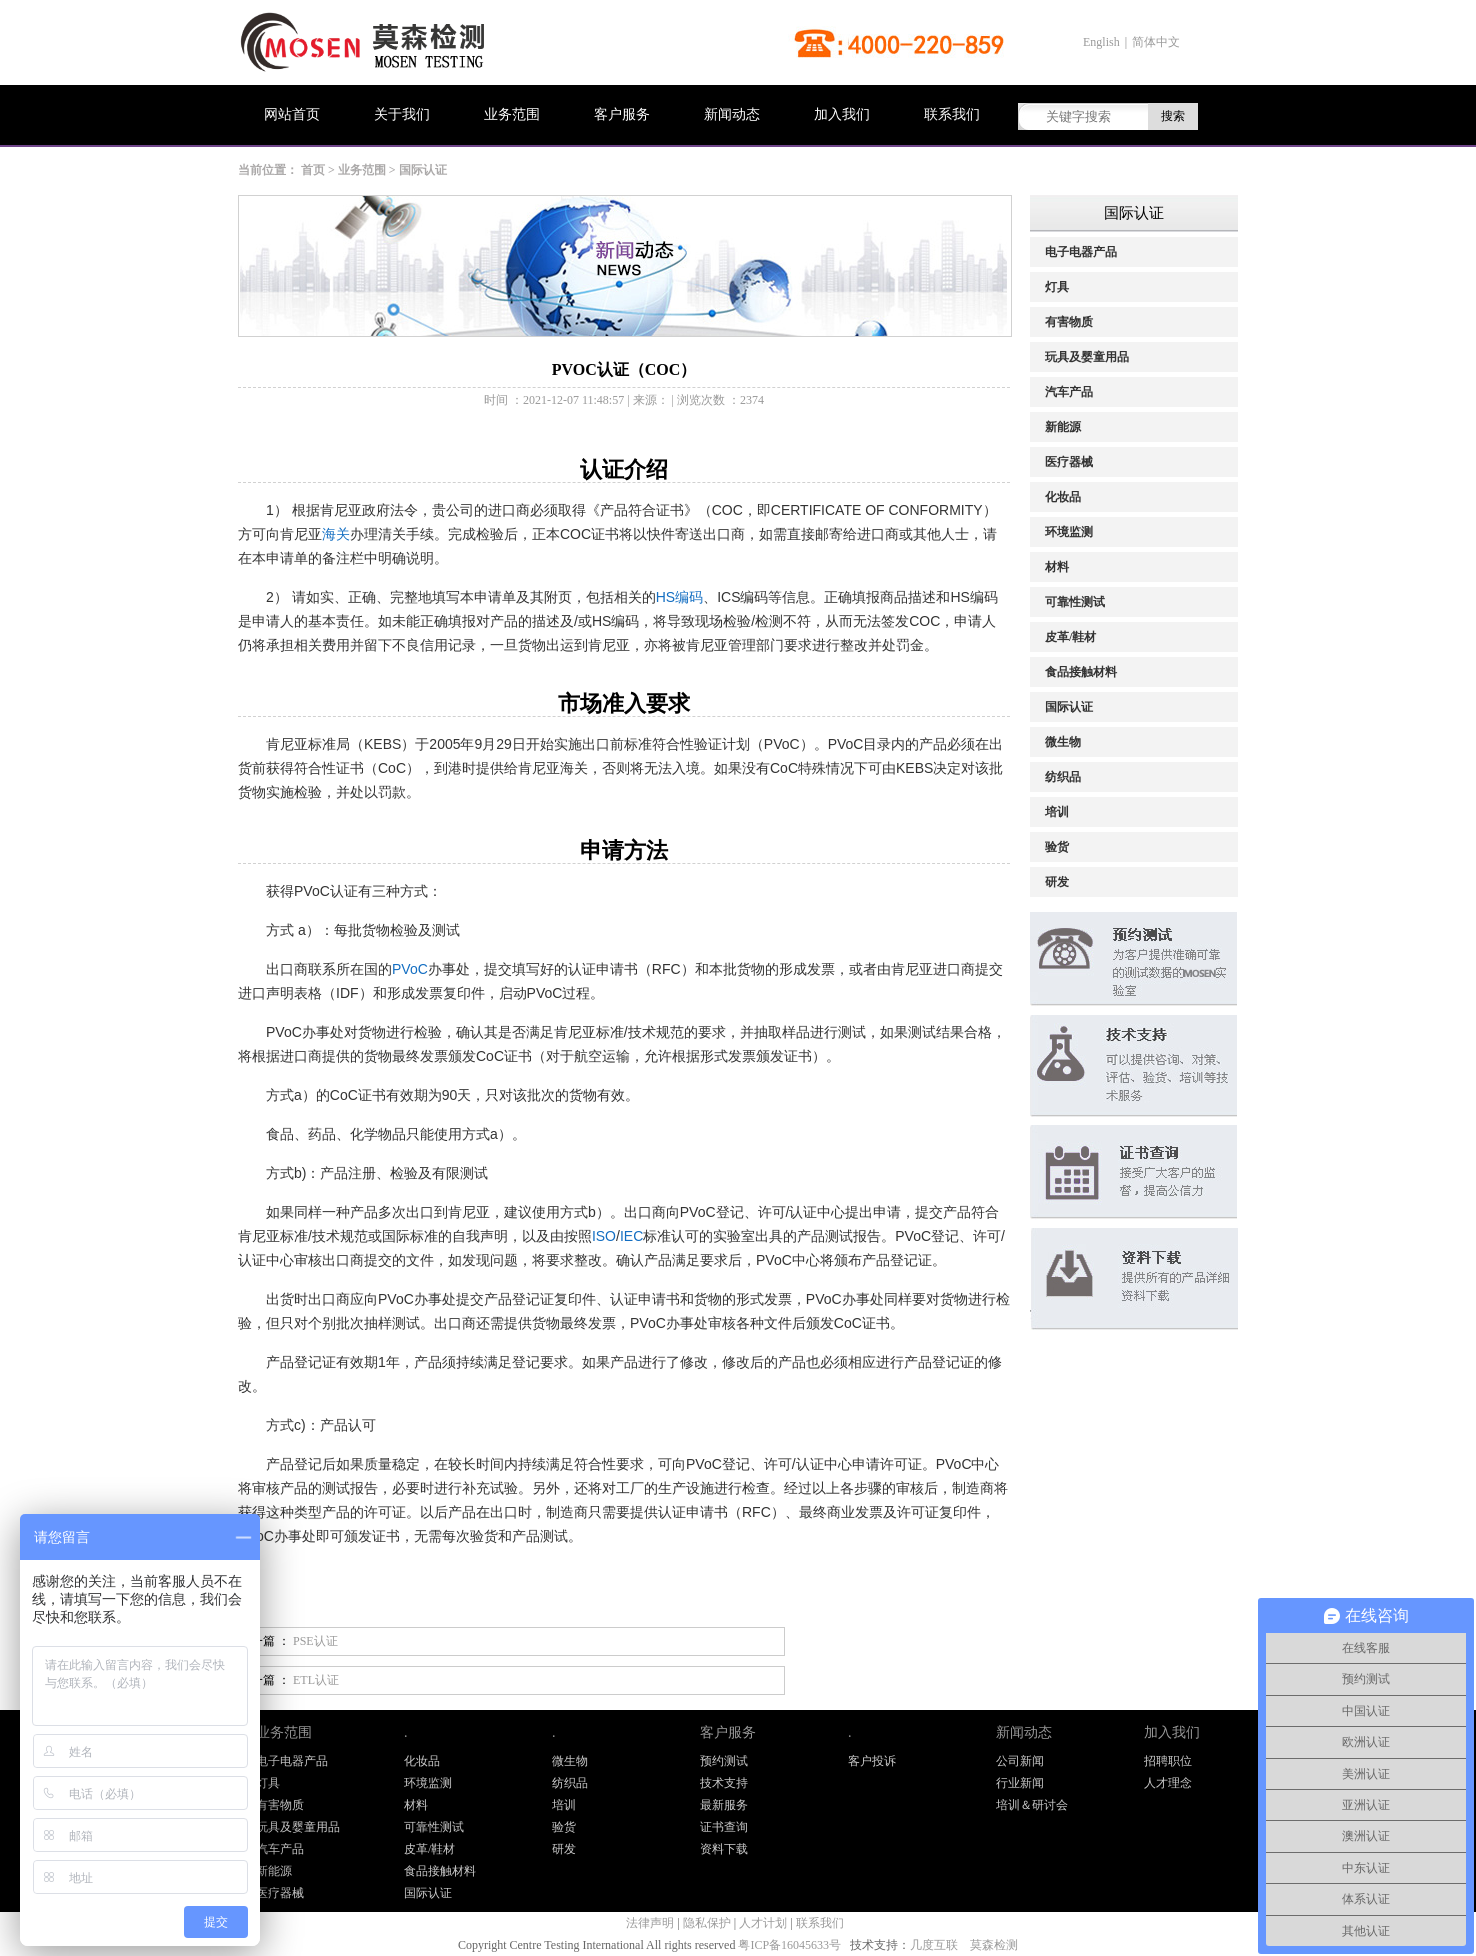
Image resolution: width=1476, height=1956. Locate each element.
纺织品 (1063, 777)
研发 (1057, 882)
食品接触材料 (1081, 672)
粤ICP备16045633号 (789, 1945)
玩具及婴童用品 (1087, 357)
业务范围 (512, 114)
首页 (313, 170)
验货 (1057, 847)
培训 (1057, 812)
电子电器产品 (1081, 252)
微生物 (1063, 742)
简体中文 (1156, 42)
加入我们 (842, 114)
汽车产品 (1069, 392)
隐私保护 (708, 1923)
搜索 (1173, 116)
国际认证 (423, 170)
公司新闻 (1020, 1761)
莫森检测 (994, 1945)
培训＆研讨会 (1032, 1805)
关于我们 (402, 114)
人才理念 (1168, 1783)
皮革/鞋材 (1070, 637)
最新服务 (724, 1805)
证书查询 (724, 1827)
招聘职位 (1168, 1761)
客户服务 (622, 114)
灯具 (1057, 287)
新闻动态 (732, 114)
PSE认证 (314, 1641)
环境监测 (1069, 532)
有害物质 (1069, 322)
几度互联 (934, 1945)
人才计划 (764, 1923)
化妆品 (1063, 497)
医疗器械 (1069, 462)
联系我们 (952, 114)
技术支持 (724, 1783)
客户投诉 (872, 1761)
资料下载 (724, 1849)
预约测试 (724, 1761)
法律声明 (651, 1923)
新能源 (1063, 427)
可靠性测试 (1075, 602)
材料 (1057, 567)
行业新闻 (1020, 1783)
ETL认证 (314, 1680)
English (1101, 42)
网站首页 (292, 114)
